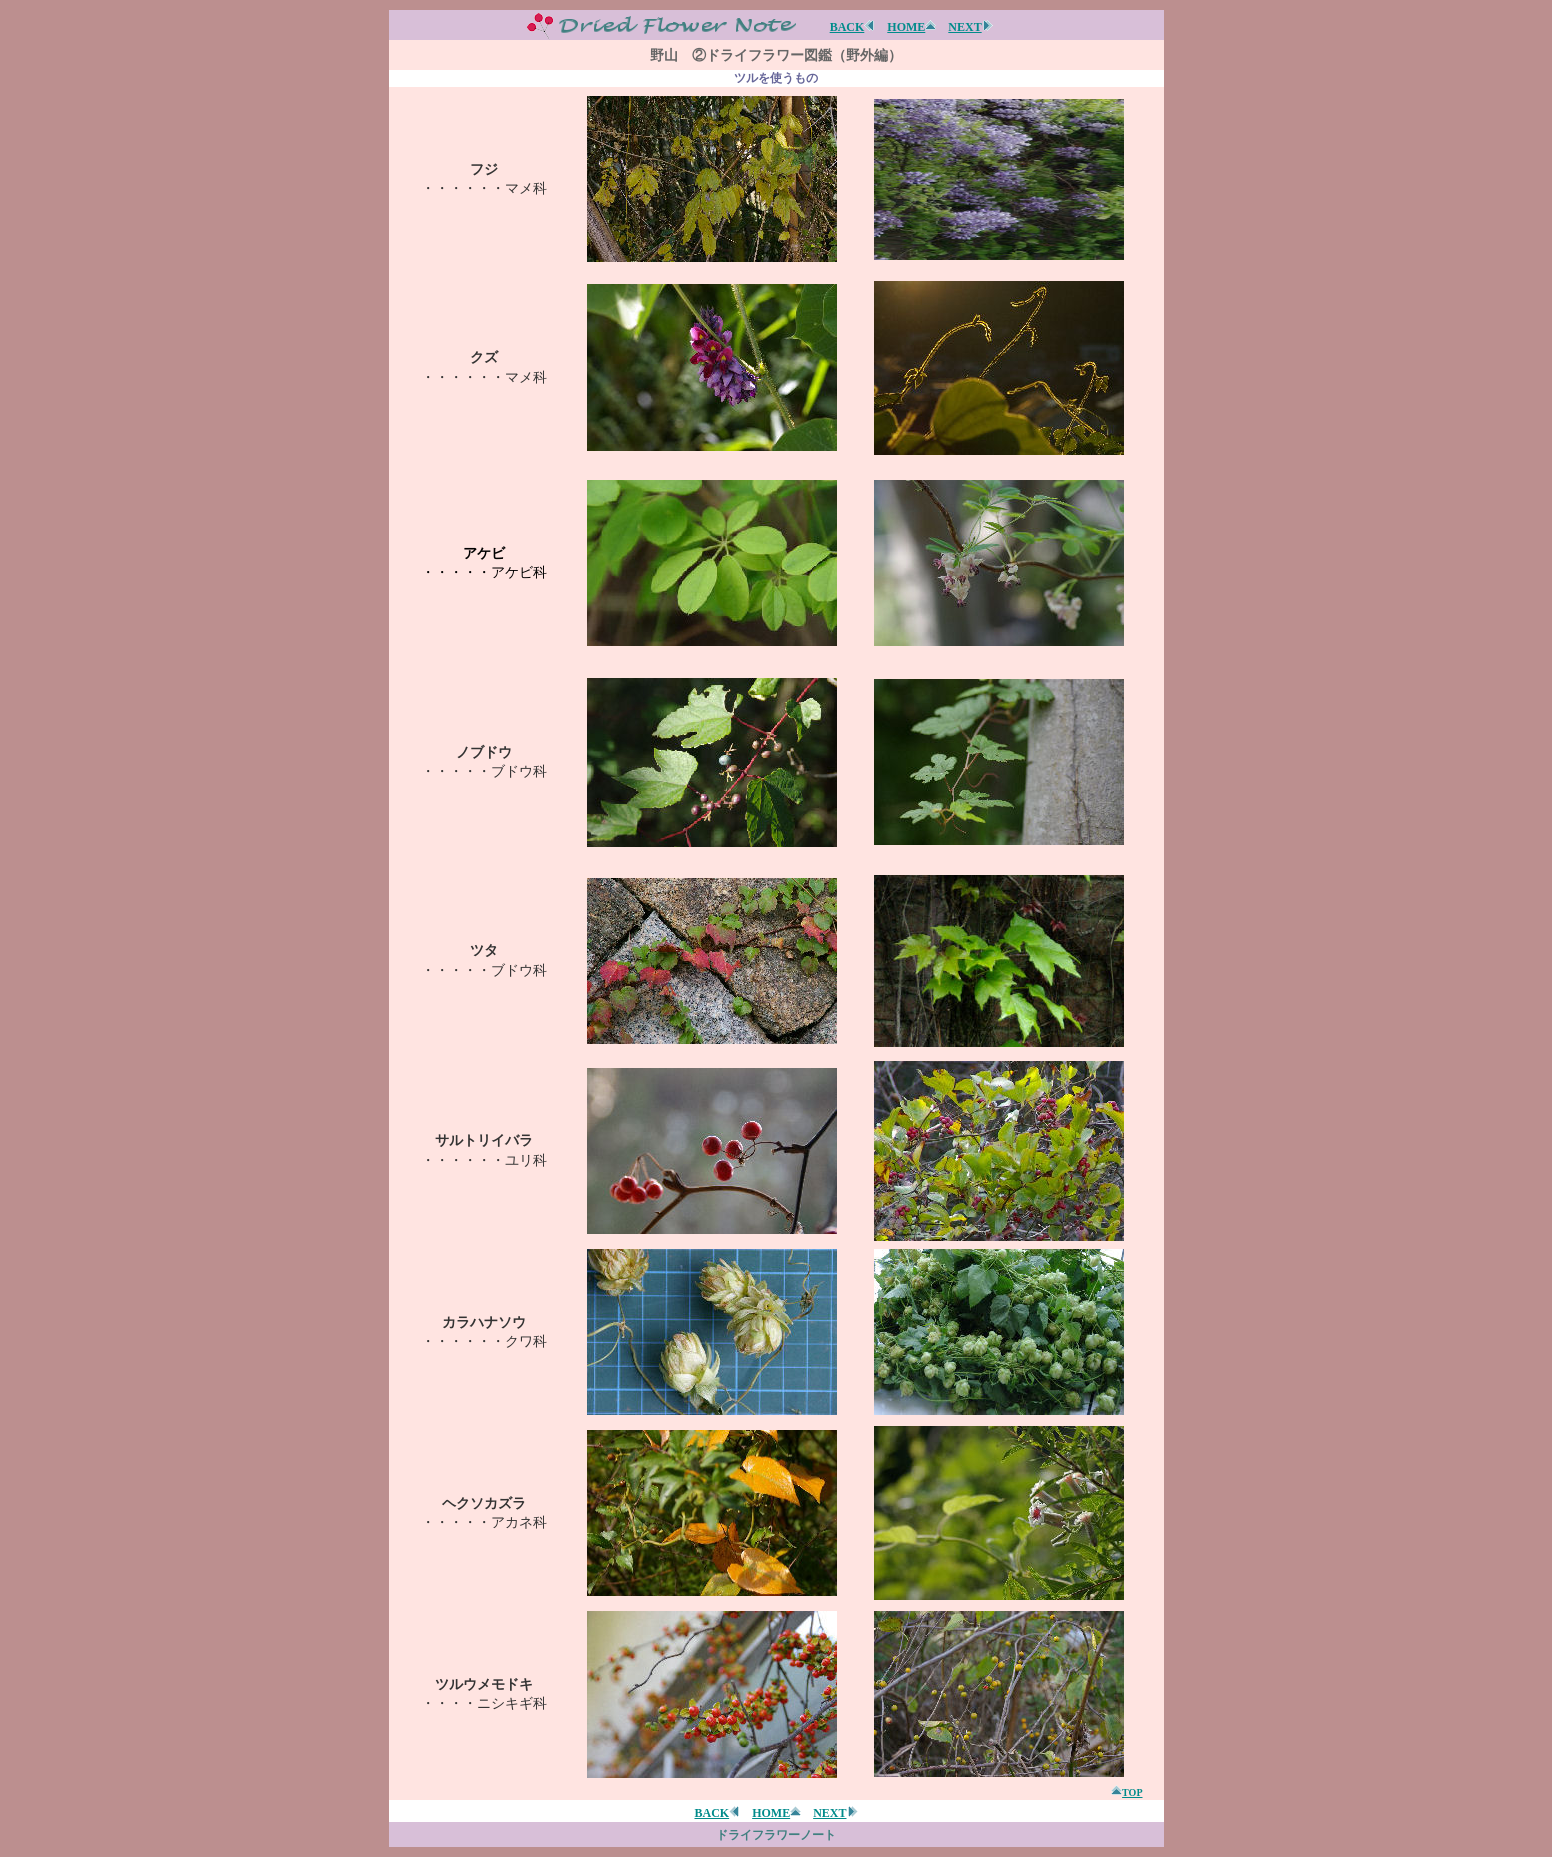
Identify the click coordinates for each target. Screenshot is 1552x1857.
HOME (911, 27)
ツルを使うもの (776, 78)
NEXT (970, 27)
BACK (853, 27)
